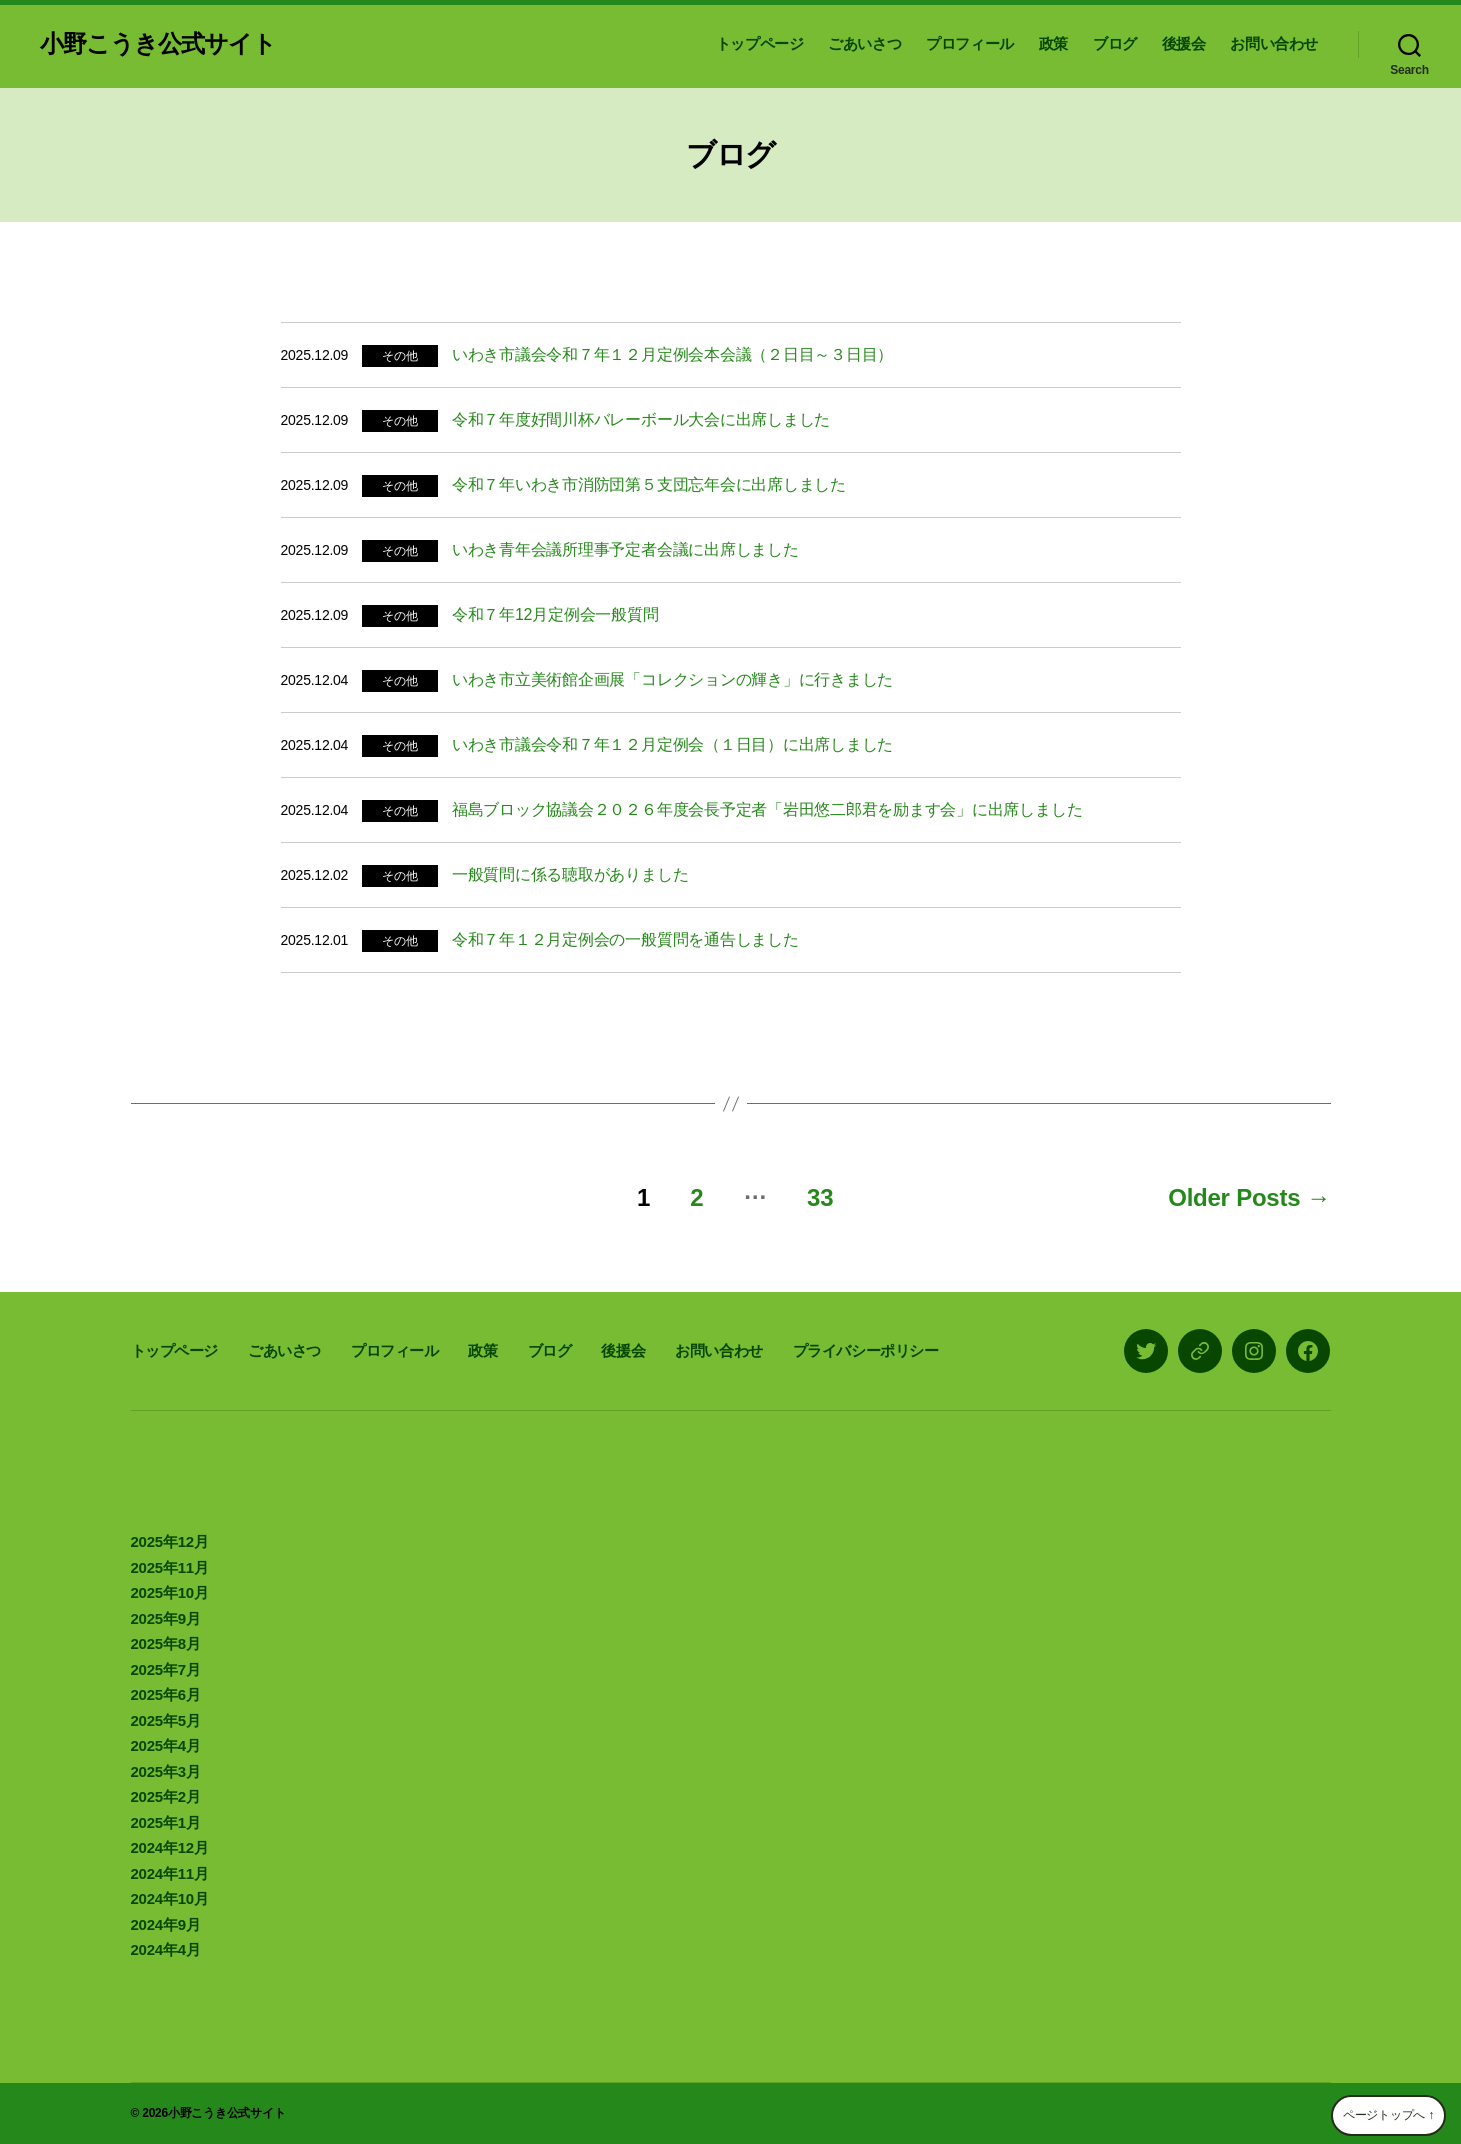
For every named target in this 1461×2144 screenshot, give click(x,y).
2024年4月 (166, 1949)
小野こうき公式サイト (158, 44)
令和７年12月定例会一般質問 (555, 614)
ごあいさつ (864, 43)
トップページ (760, 43)
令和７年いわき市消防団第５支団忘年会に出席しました (649, 484)
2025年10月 (170, 1592)
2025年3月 (166, 1771)
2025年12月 (170, 1541)
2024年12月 (170, 1847)
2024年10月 (170, 1898)
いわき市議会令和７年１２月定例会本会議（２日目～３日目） (672, 354)
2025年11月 (170, 1567)
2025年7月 (166, 1669)
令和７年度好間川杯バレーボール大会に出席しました (641, 419)
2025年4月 (166, 1745)
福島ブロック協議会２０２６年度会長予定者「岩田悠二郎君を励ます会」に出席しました (767, 809)
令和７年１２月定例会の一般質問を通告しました (625, 939)
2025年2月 (166, 1796)
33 (820, 1197)
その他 (399, 356)
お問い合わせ (1274, 43)
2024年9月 (166, 1924)
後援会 (1184, 43)
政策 (1053, 43)
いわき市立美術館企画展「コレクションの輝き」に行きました (672, 679)
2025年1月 (166, 1822)
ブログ (1115, 43)
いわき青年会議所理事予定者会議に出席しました (625, 549)
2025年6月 (166, 1694)
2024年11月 (170, 1873)
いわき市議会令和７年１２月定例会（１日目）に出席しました (672, 744)
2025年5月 (166, 1720)
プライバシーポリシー (866, 1350)
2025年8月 (166, 1643)
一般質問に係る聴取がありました (570, 874)
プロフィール (970, 43)
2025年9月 (166, 1618)
